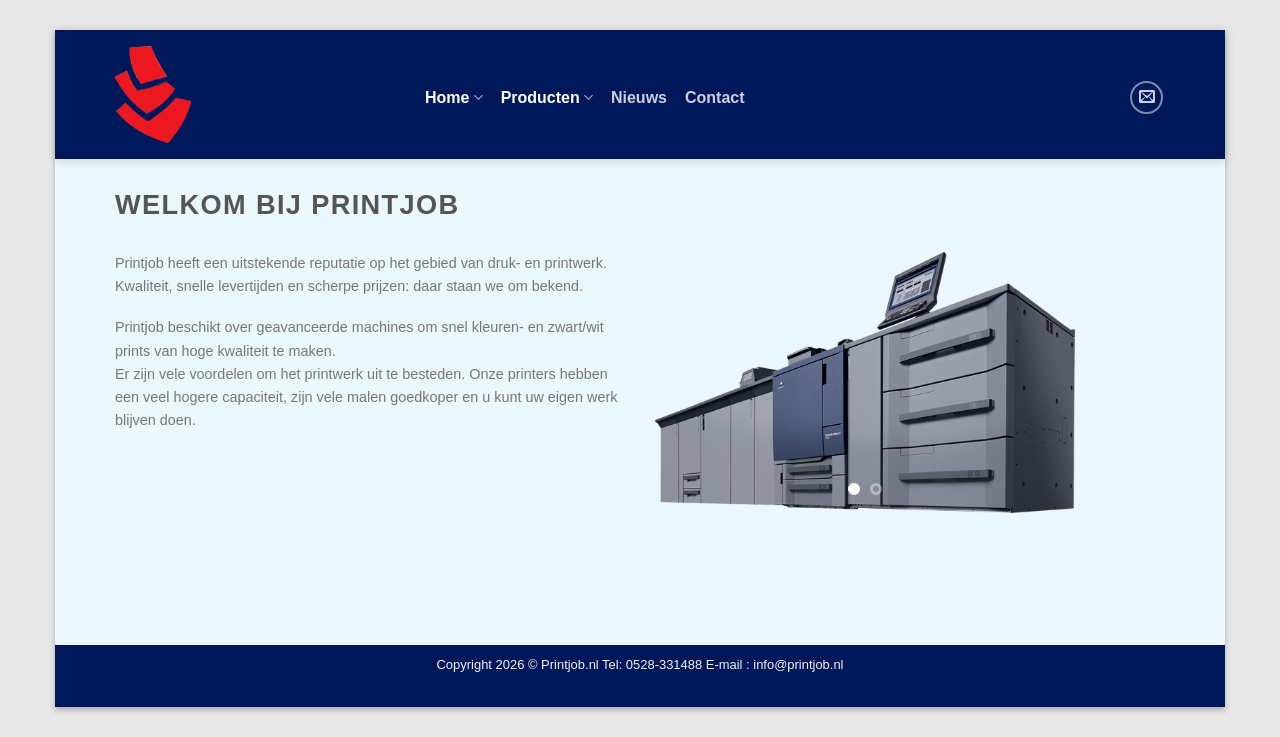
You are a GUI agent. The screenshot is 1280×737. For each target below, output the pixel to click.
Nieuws (639, 97)
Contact (715, 97)
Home (454, 97)
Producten (547, 97)
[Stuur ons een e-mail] (1146, 97)
